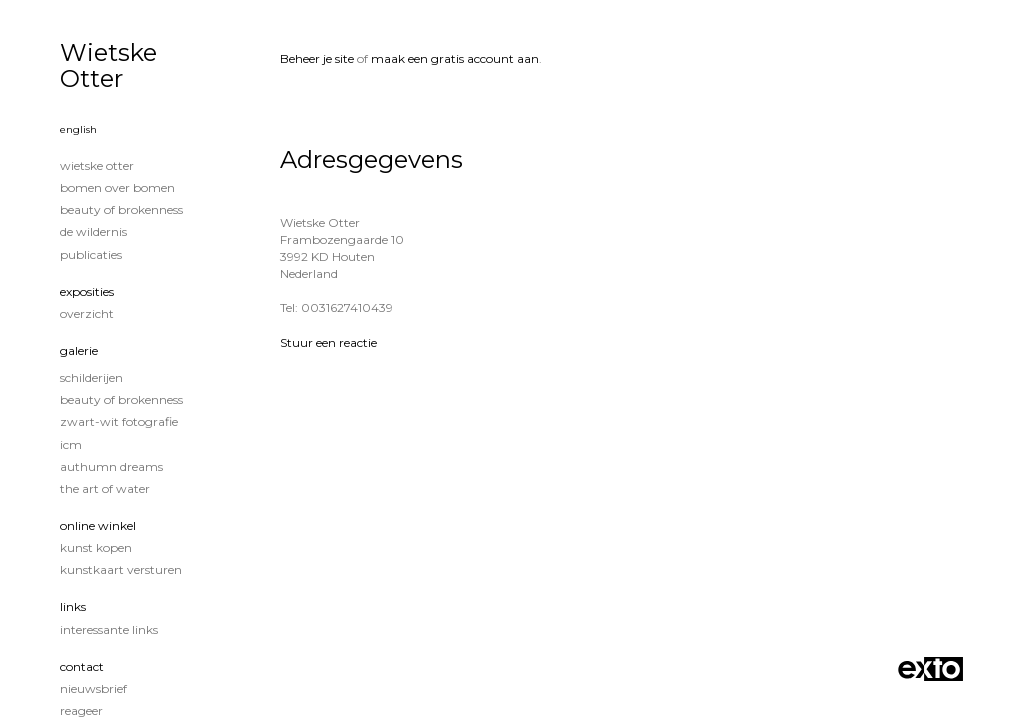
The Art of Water (105, 488)
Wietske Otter (108, 65)
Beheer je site (317, 58)
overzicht (87, 313)
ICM (71, 444)
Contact (82, 666)
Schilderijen (91, 377)
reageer (81, 710)
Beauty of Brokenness (121, 209)
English (78, 129)
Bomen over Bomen (117, 187)
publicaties (91, 254)
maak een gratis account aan (455, 58)
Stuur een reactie (328, 342)
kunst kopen (96, 547)
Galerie (79, 350)
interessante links (109, 629)
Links (73, 606)
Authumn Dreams (111, 466)
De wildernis (93, 231)
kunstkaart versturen (121, 569)
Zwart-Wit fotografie (119, 421)
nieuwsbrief (93, 688)
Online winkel (98, 525)
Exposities (87, 291)
